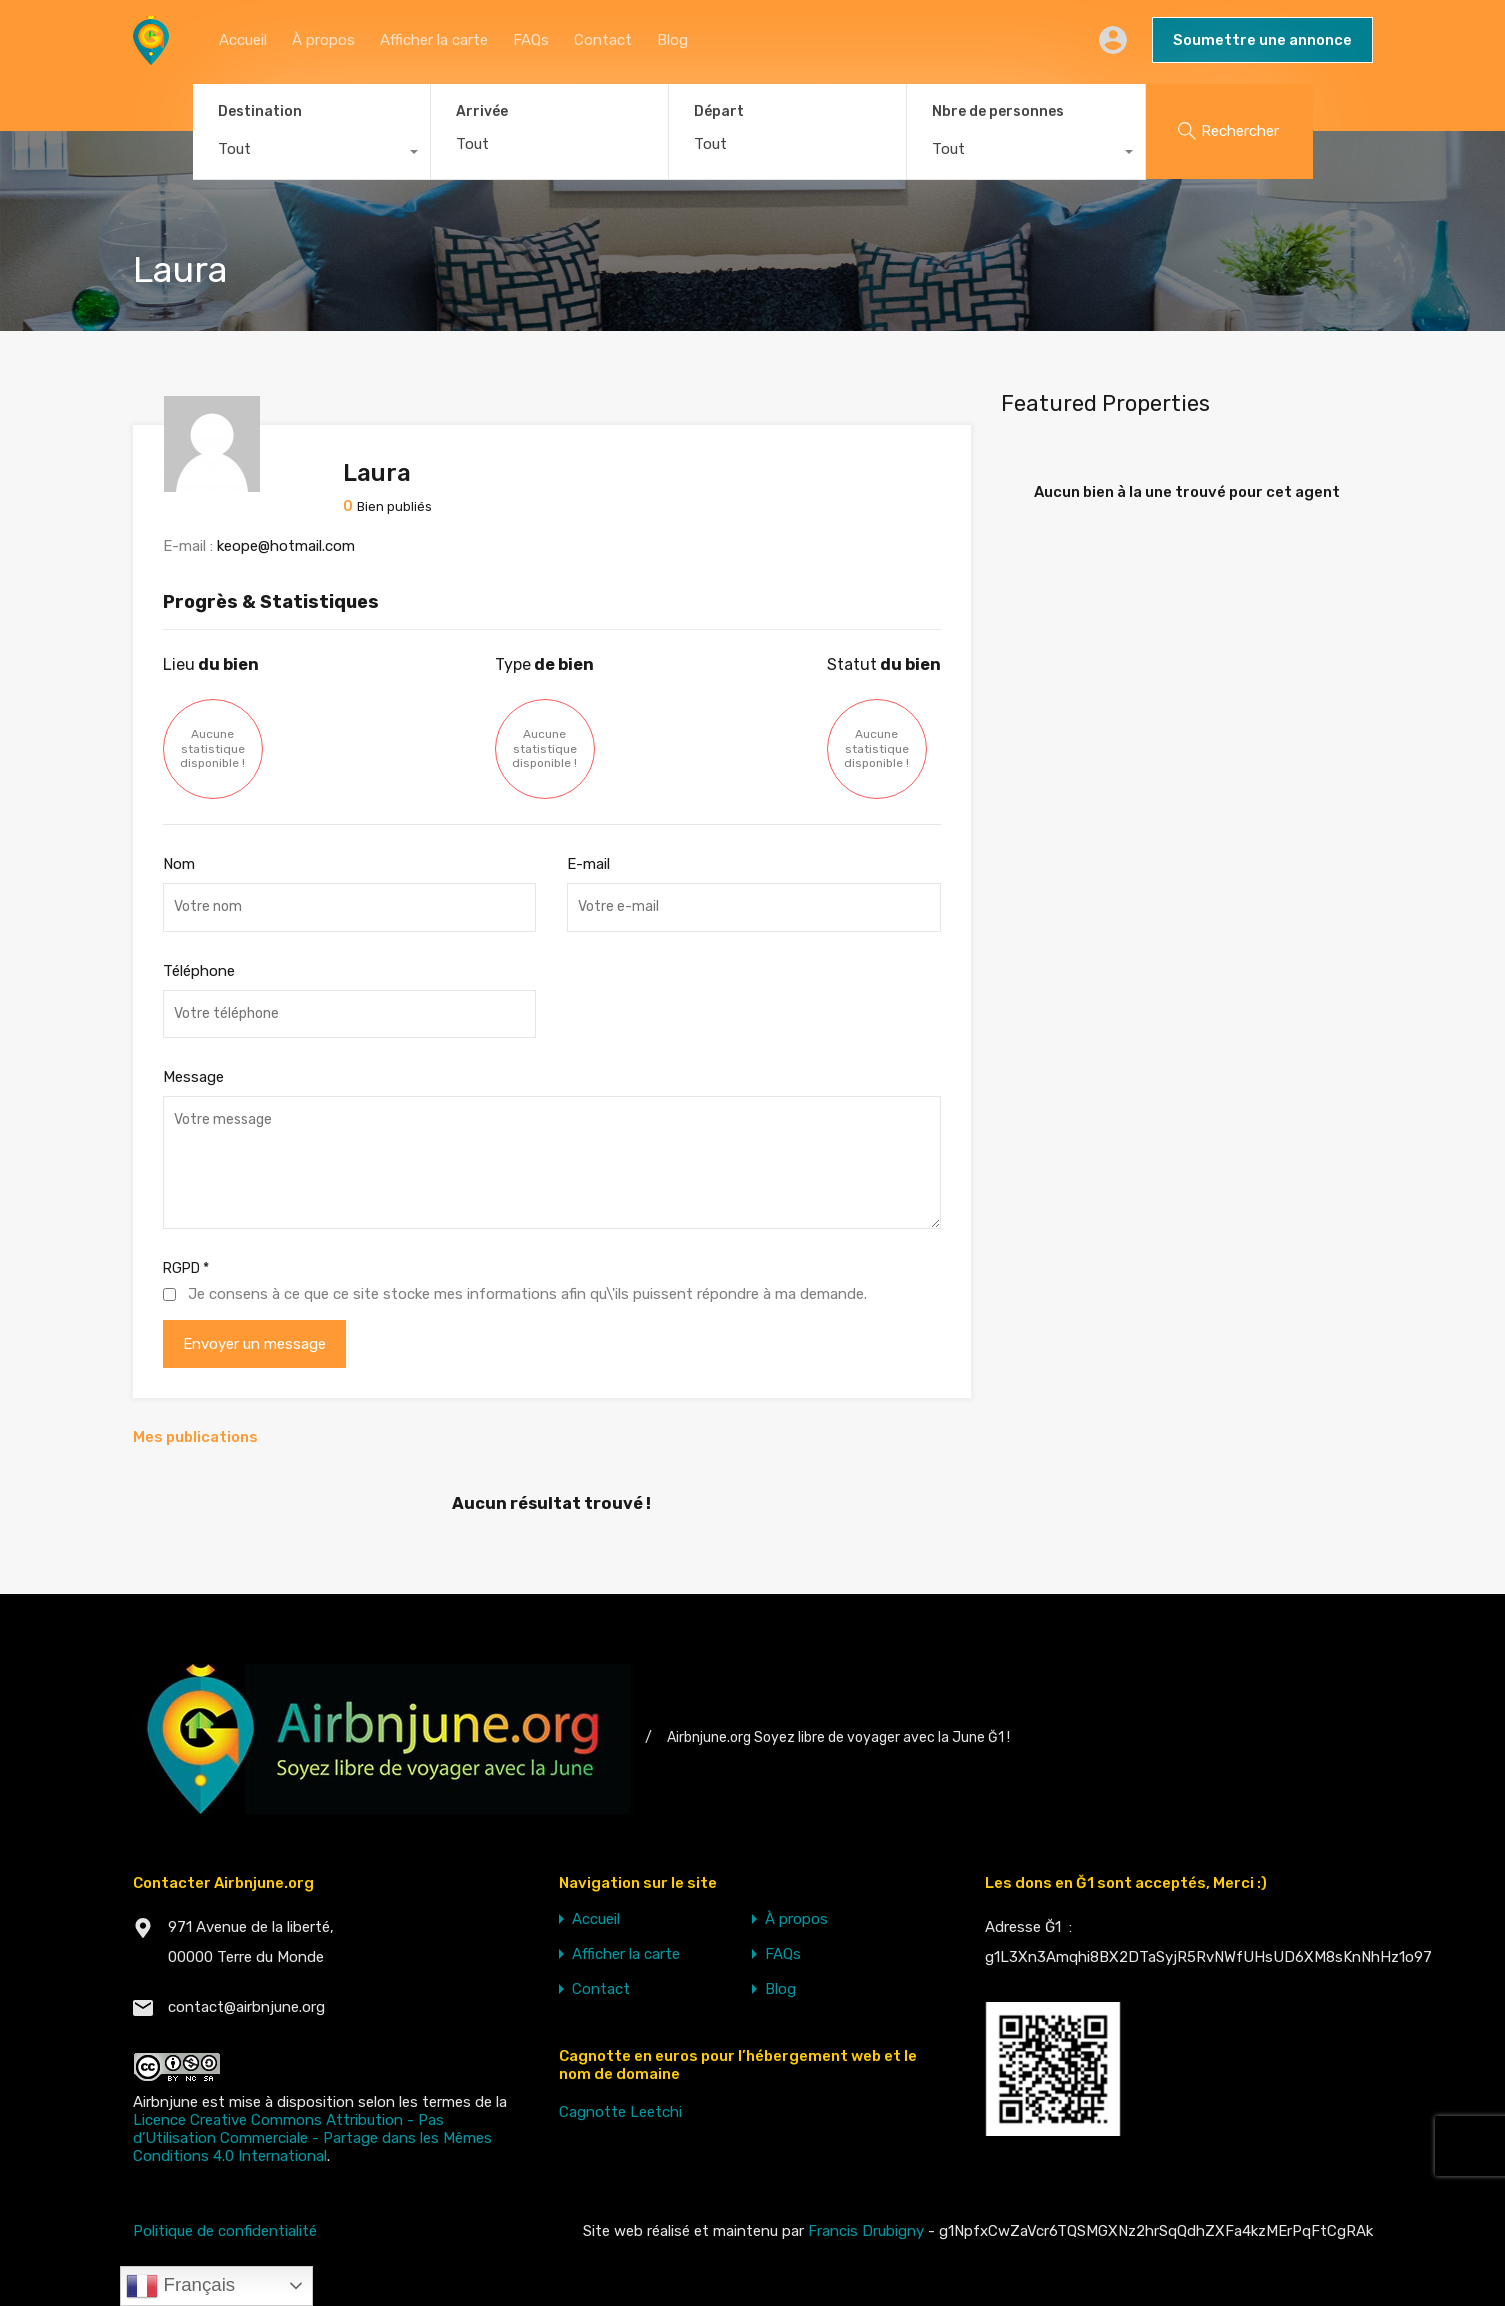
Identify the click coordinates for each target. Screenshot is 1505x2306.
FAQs (531, 40)
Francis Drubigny (866, 2231)
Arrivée (482, 112)
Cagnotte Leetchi (620, 2112)
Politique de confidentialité (225, 2231)
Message (193, 1077)
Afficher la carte (434, 40)
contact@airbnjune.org (246, 2007)
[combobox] (311, 154)
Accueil (243, 40)
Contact (603, 40)
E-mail (588, 864)
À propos (323, 40)
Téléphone (199, 971)
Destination (260, 111)
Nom (179, 864)
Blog (672, 40)
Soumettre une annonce (1262, 40)
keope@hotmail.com (286, 546)
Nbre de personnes (998, 111)
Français (180, 2286)
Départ (719, 112)
